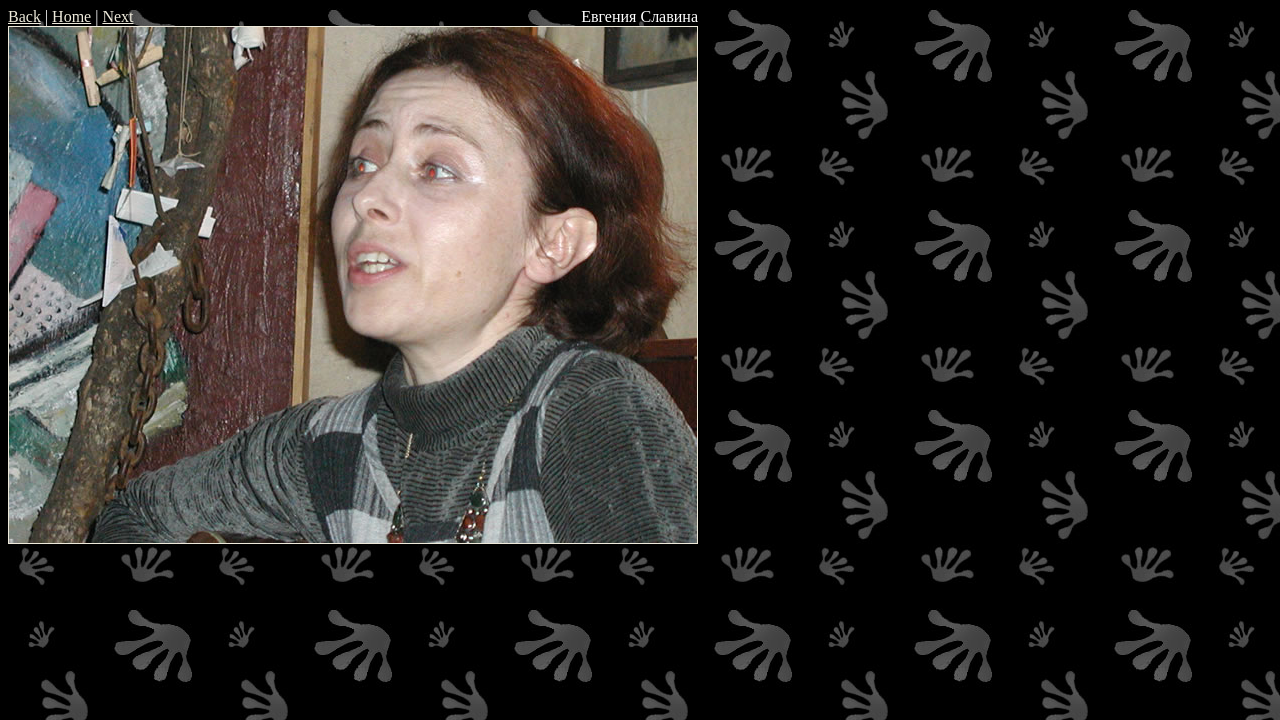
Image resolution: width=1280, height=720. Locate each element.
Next (117, 16)
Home (71, 16)
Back (24, 16)
